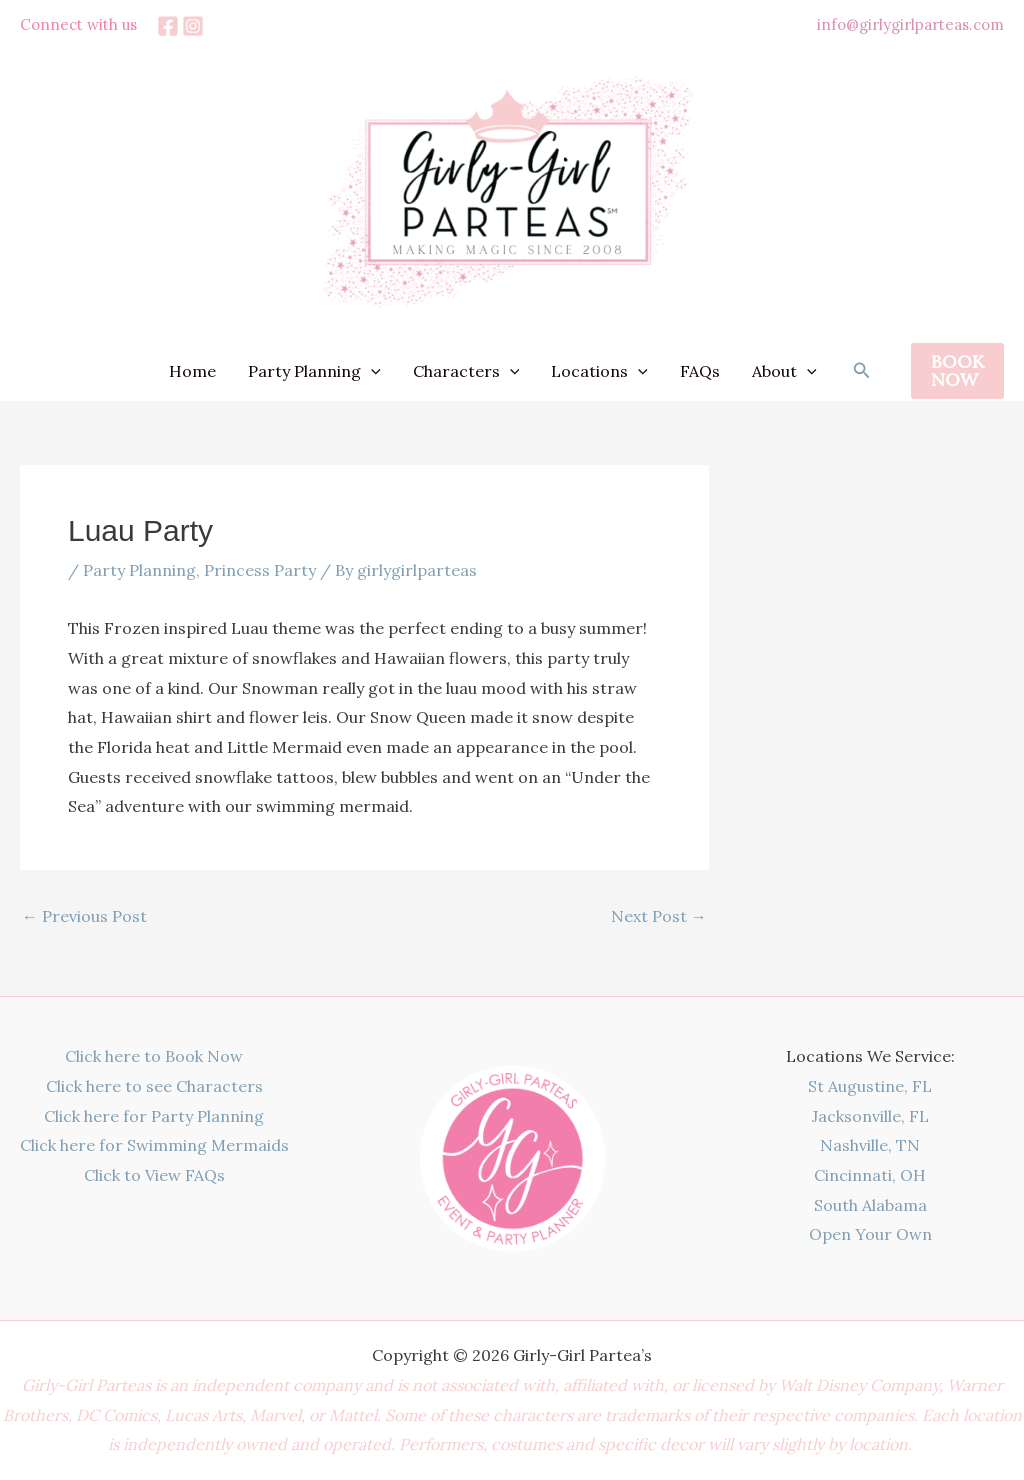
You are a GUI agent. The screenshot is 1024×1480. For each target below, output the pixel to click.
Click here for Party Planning (154, 1116)
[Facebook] (168, 26)
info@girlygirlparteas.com (910, 24)
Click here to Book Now (154, 1056)
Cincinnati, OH (870, 1175)
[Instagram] (193, 26)
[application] (371, 371)
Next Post (659, 916)
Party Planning (314, 371)
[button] (862, 371)
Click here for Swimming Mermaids (154, 1145)
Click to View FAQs (154, 1175)
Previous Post (84, 916)
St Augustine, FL (870, 1086)
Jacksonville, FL (870, 1116)
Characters (466, 371)
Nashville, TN (870, 1145)
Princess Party (260, 570)
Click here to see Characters (154, 1086)
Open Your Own (870, 1234)
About (784, 371)
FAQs (700, 371)
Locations (599, 371)
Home (192, 371)
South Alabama (870, 1205)
